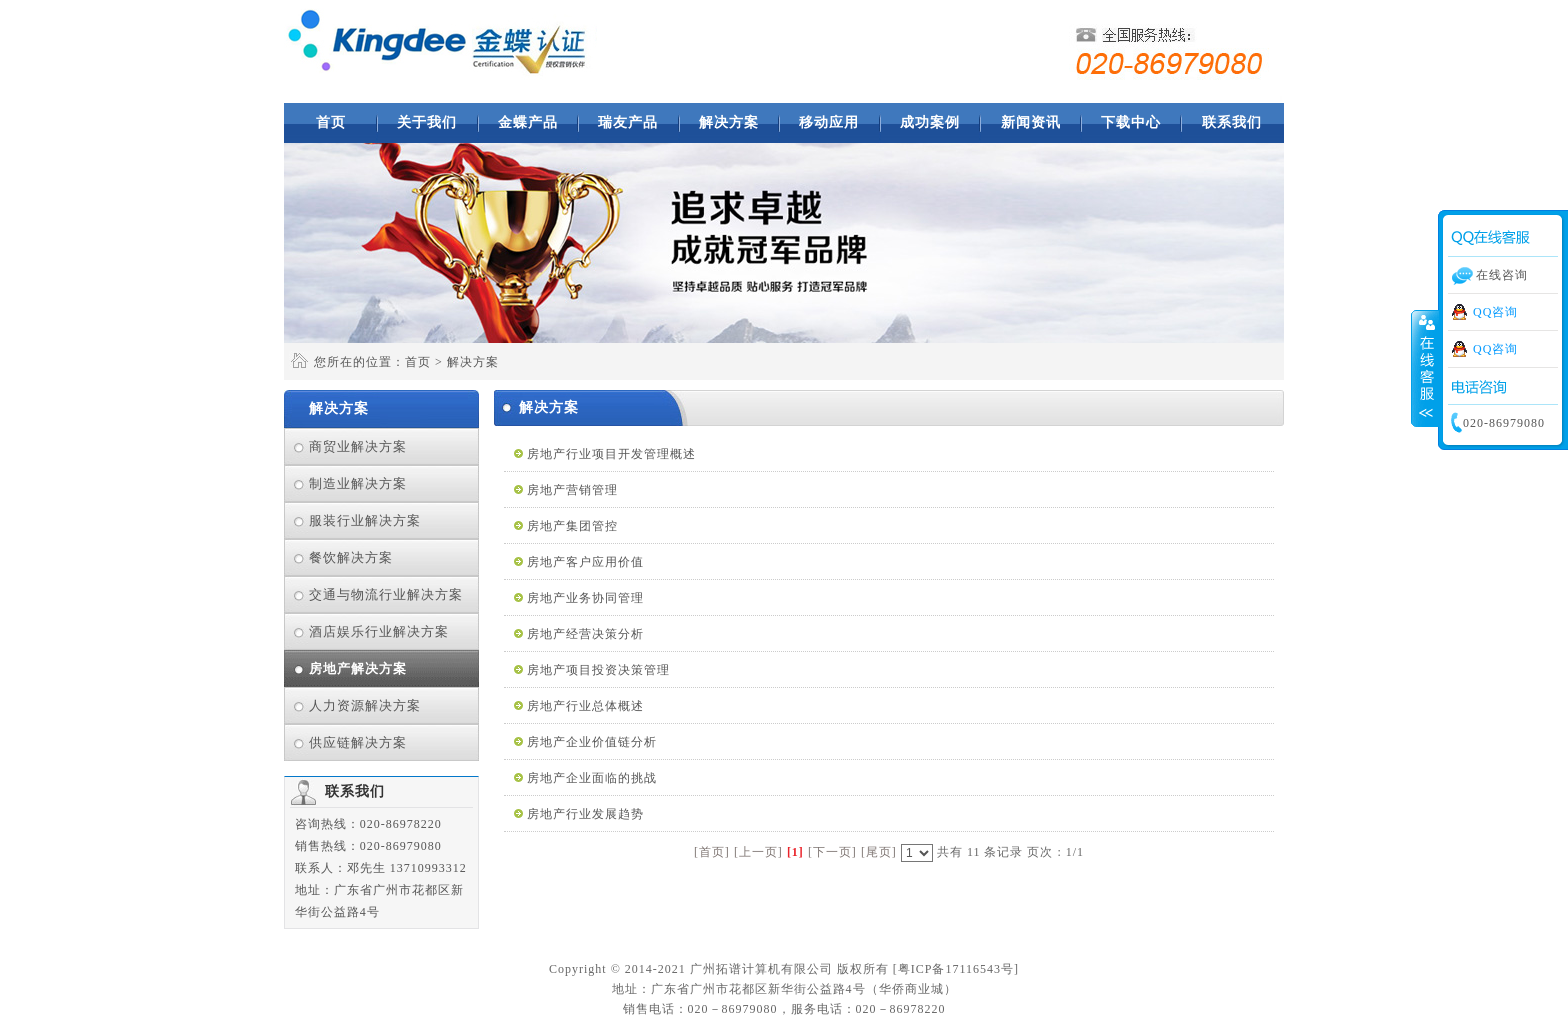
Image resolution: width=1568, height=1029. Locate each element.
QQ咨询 (1495, 312)
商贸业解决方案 (358, 446)
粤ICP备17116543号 (956, 969)
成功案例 (930, 122)
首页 (331, 122)
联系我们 (1232, 122)
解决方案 (729, 122)
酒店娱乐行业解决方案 (379, 631)
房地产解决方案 (358, 668)
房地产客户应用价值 (585, 562)
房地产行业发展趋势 (585, 814)
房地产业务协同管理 (585, 598)
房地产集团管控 (572, 526)
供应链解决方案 (358, 742)
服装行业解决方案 (365, 520)
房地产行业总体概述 (585, 706)
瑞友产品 (628, 122)
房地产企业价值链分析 (592, 742)
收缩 (1425, 369)
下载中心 (1131, 122)
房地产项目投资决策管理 (598, 670)
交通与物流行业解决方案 (386, 594)
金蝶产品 (528, 122)
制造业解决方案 (358, 483)
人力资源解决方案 (365, 705)
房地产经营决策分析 (585, 634)
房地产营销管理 (572, 490)
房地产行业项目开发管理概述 (611, 454)
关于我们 (427, 122)
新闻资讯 (1031, 122)
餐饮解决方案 (351, 557)
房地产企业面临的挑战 (592, 778)
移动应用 (829, 122)
